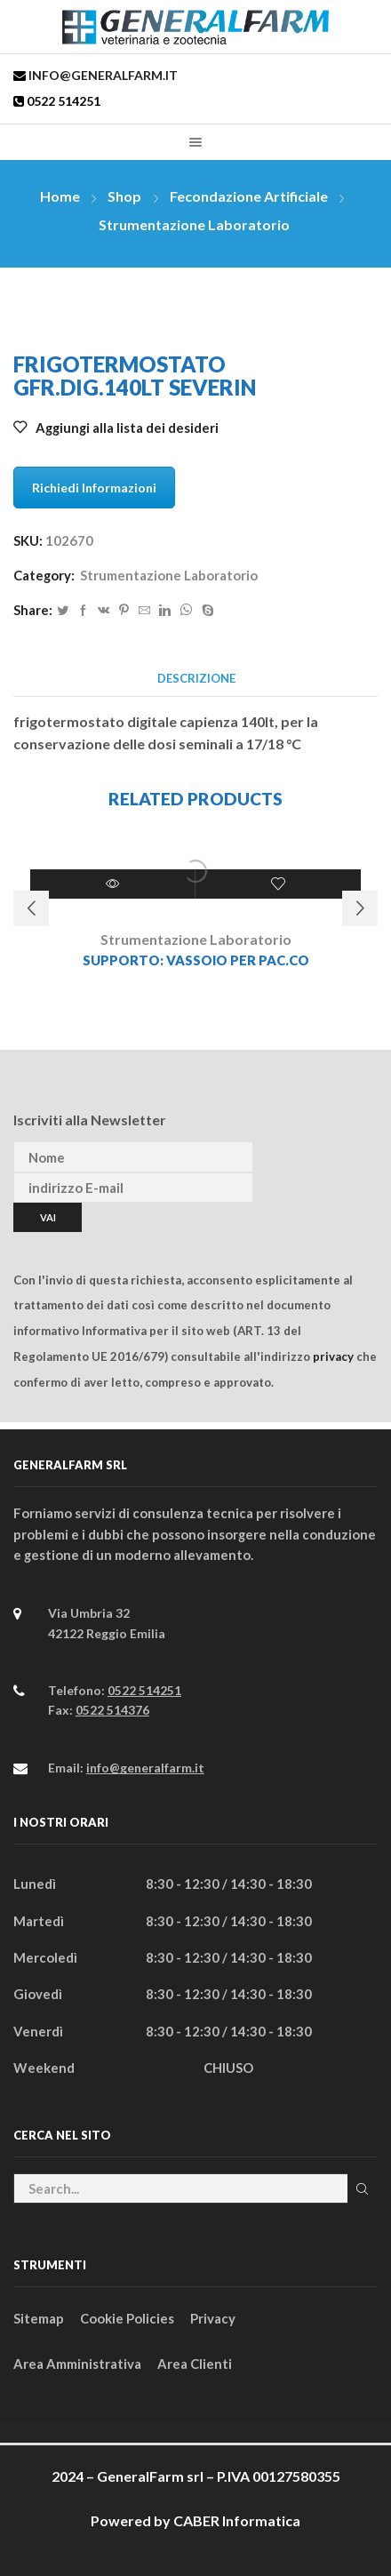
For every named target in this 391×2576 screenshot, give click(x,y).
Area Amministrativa (77, 2364)
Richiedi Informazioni (94, 487)
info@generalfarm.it (102, 75)
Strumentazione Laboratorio (194, 224)
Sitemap (38, 2318)
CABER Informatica (236, 2520)
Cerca (362, 2189)
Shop (124, 196)
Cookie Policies (127, 2318)
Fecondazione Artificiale (249, 196)
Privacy (212, 2318)
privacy (333, 1356)
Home (60, 196)
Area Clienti (194, 2364)
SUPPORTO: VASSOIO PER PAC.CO (196, 960)
